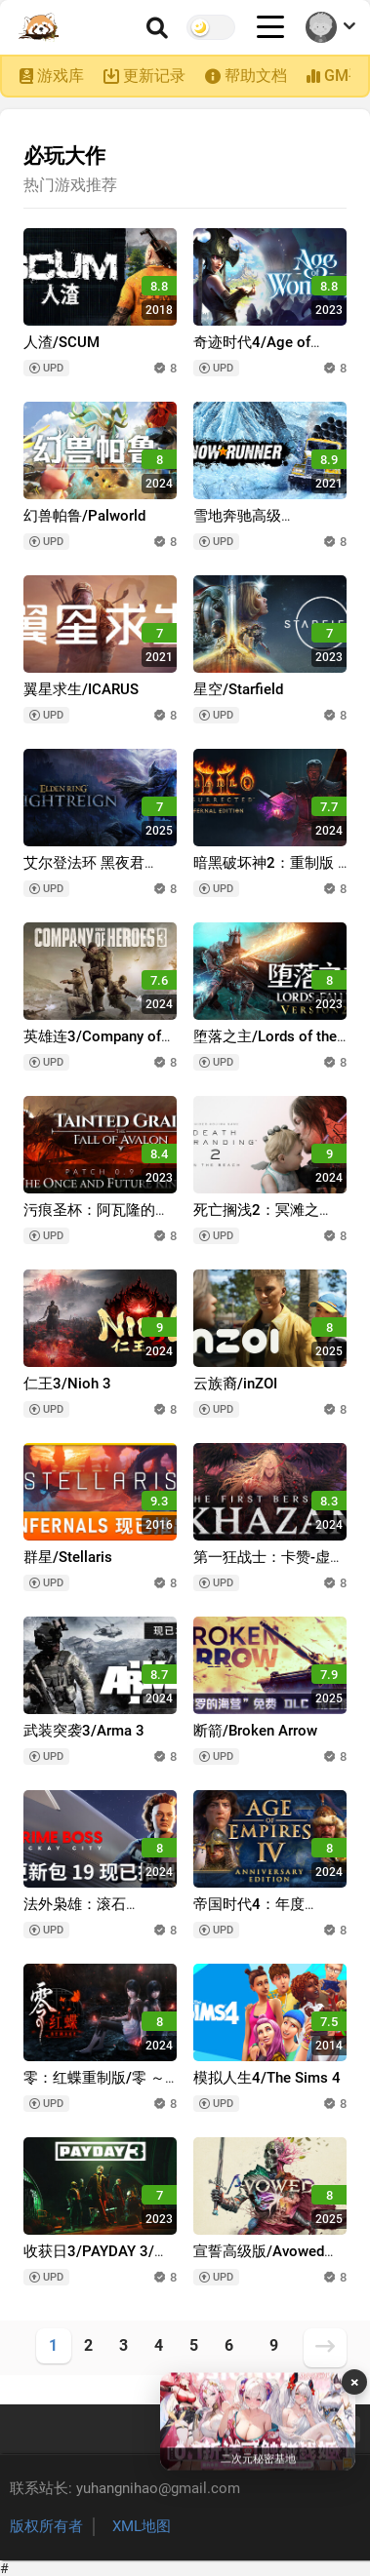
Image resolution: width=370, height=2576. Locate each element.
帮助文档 (256, 75)
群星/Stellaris (67, 1557)
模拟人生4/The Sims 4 (267, 2078)
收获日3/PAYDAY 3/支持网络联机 (96, 2261)
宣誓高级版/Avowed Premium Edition (258, 2261)
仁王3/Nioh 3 (67, 1383)
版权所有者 (46, 2526)
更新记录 (154, 75)
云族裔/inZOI (235, 1383)
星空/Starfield (238, 689)
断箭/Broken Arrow (255, 1730)
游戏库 (60, 75)
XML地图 (141, 2526)
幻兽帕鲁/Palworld (84, 516)
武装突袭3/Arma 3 (83, 1730)
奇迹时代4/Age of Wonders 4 (251, 351)
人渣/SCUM (61, 342)
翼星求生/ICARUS (81, 689)
